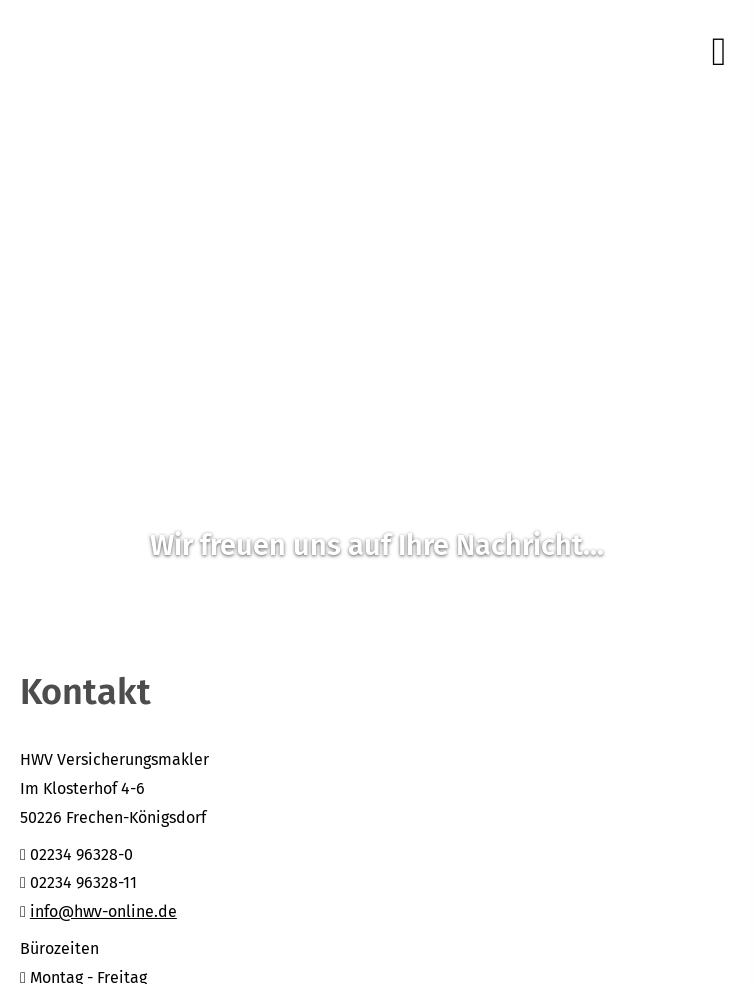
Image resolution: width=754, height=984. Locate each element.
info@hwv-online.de (103, 911)
